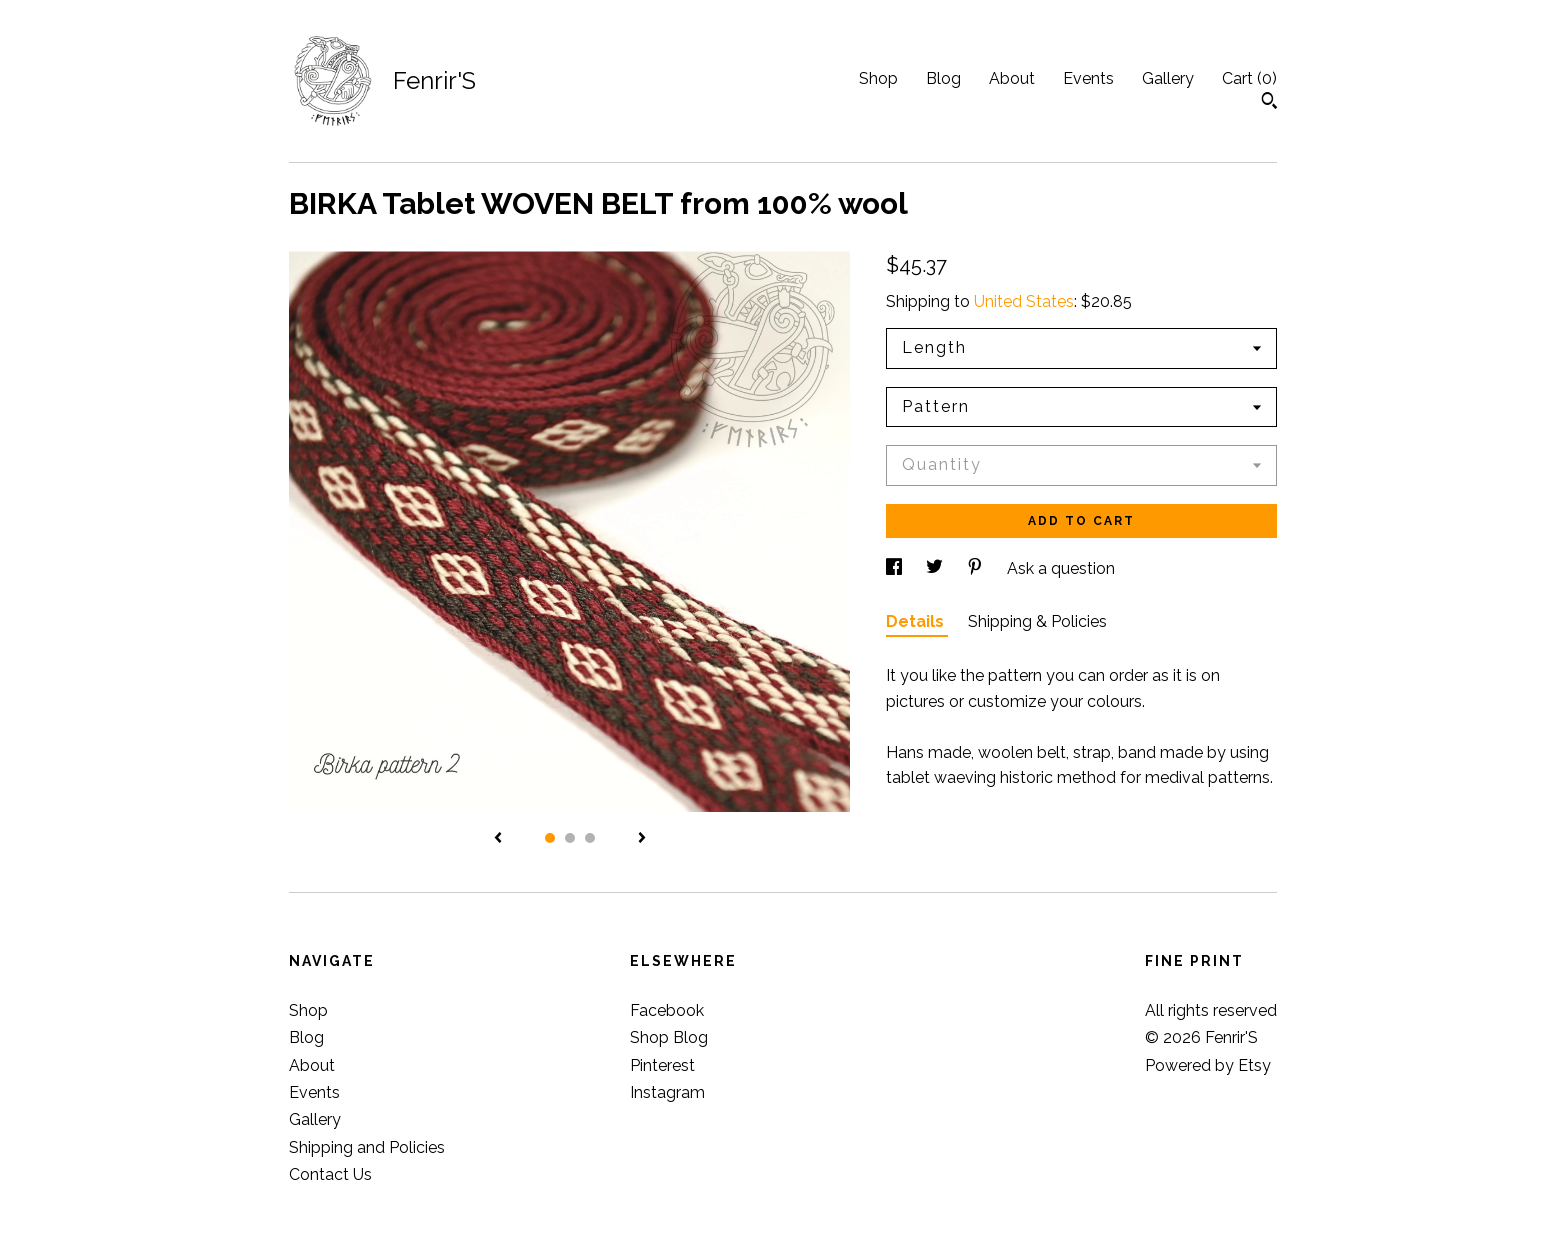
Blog (943, 78)
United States (1024, 301)
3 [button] (590, 838)
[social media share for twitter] (936, 568)
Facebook (667, 1010)
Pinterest (662, 1065)
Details (917, 621)
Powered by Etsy (1208, 1065)
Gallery (1168, 78)
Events (1088, 78)
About (1012, 78)
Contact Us (330, 1174)
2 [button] (570, 838)
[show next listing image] (642, 839)
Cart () (1249, 78)
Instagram (667, 1092)
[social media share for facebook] (896, 568)
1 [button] (550, 838)
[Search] (1269, 103)
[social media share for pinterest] (977, 568)
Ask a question (1061, 568)
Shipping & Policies (1037, 621)
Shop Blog (669, 1037)
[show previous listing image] (498, 839)
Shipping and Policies (367, 1147)
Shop (878, 78)
